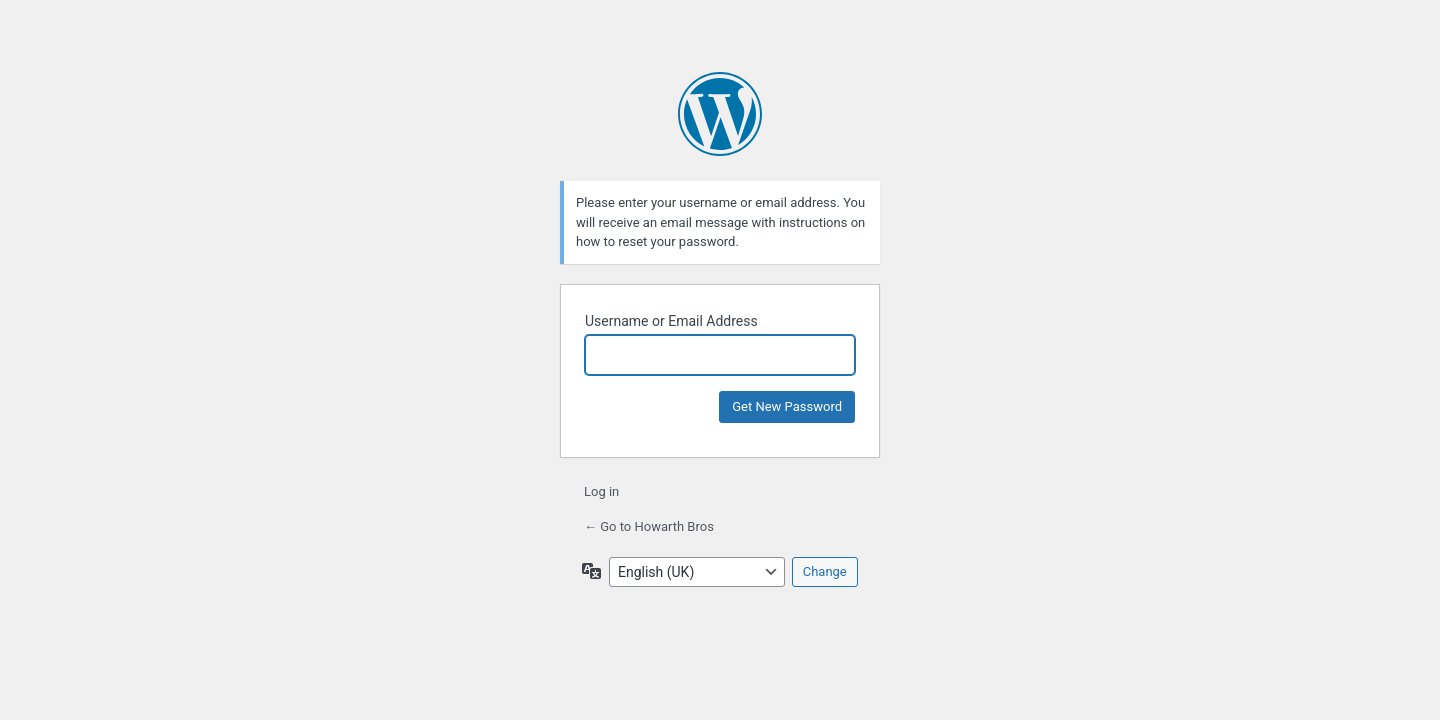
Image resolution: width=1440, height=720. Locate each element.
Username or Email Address (671, 321)
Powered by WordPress (720, 114)
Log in (601, 491)
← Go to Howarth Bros (649, 526)
